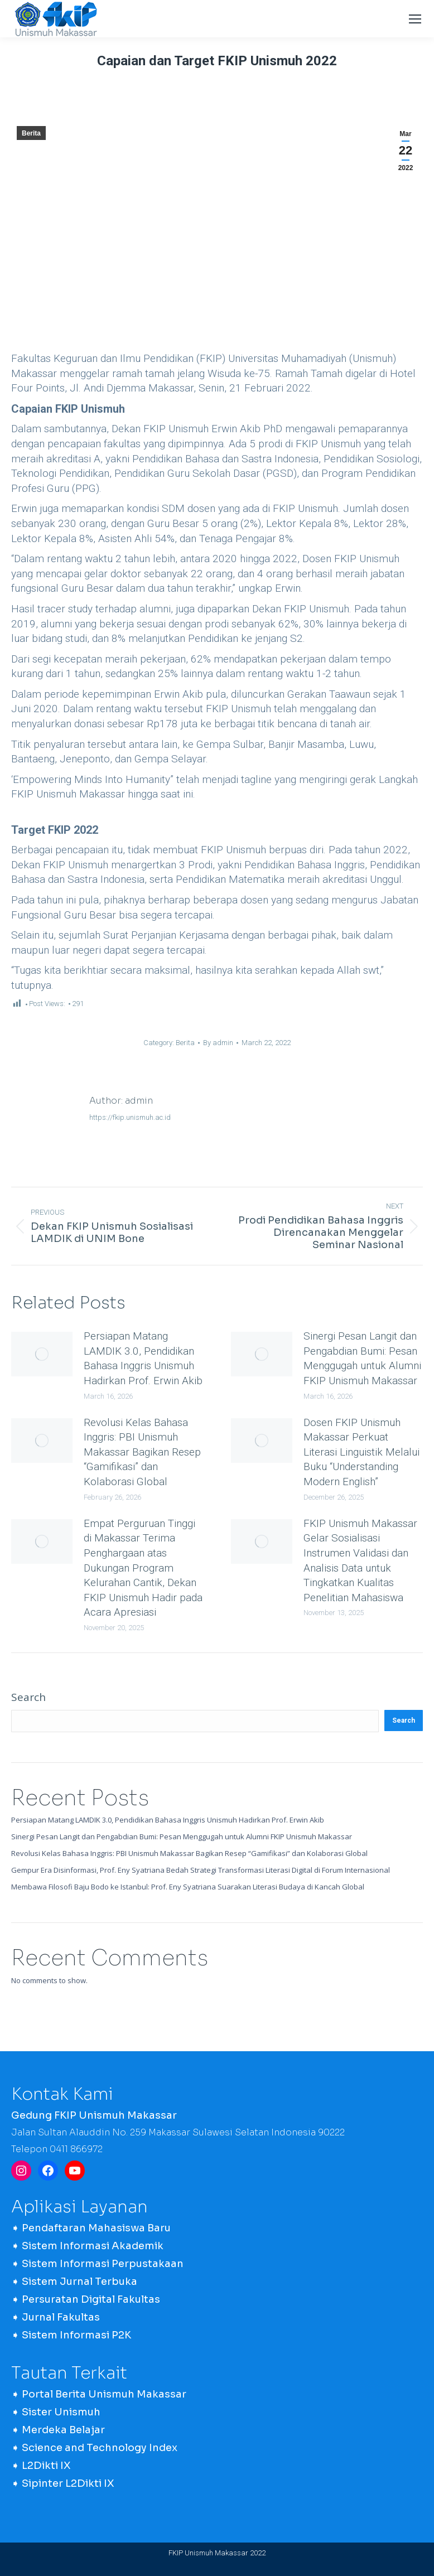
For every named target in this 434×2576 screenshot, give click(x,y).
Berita (31, 133)
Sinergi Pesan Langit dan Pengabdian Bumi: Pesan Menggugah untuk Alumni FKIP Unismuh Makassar (362, 1358)
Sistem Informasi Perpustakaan (103, 2264)
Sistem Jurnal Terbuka (79, 2281)
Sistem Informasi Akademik (92, 2246)
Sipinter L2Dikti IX (68, 2483)
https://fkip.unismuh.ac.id (130, 1117)
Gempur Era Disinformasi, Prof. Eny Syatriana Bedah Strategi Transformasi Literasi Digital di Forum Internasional (200, 1870)
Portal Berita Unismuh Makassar (104, 2394)
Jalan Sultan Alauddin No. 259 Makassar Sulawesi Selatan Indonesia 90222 (178, 2132)
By (218, 1042)
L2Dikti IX (46, 2465)
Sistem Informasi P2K (76, 2335)
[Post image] (42, 1354)
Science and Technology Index (99, 2448)
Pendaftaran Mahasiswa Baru (96, 2228)
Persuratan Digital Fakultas (91, 2299)
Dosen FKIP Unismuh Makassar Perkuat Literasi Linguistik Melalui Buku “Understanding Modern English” (361, 1452)
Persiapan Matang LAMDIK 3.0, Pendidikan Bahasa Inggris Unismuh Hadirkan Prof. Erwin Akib (143, 1358)
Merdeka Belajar (63, 2430)
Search (28, 1697)
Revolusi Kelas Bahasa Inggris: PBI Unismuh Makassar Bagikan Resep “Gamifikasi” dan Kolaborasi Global (142, 1452)
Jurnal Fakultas (61, 2317)
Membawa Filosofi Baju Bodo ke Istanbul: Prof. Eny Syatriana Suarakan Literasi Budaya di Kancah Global (187, 1887)
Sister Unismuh (61, 2412)
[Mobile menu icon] (415, 19)
